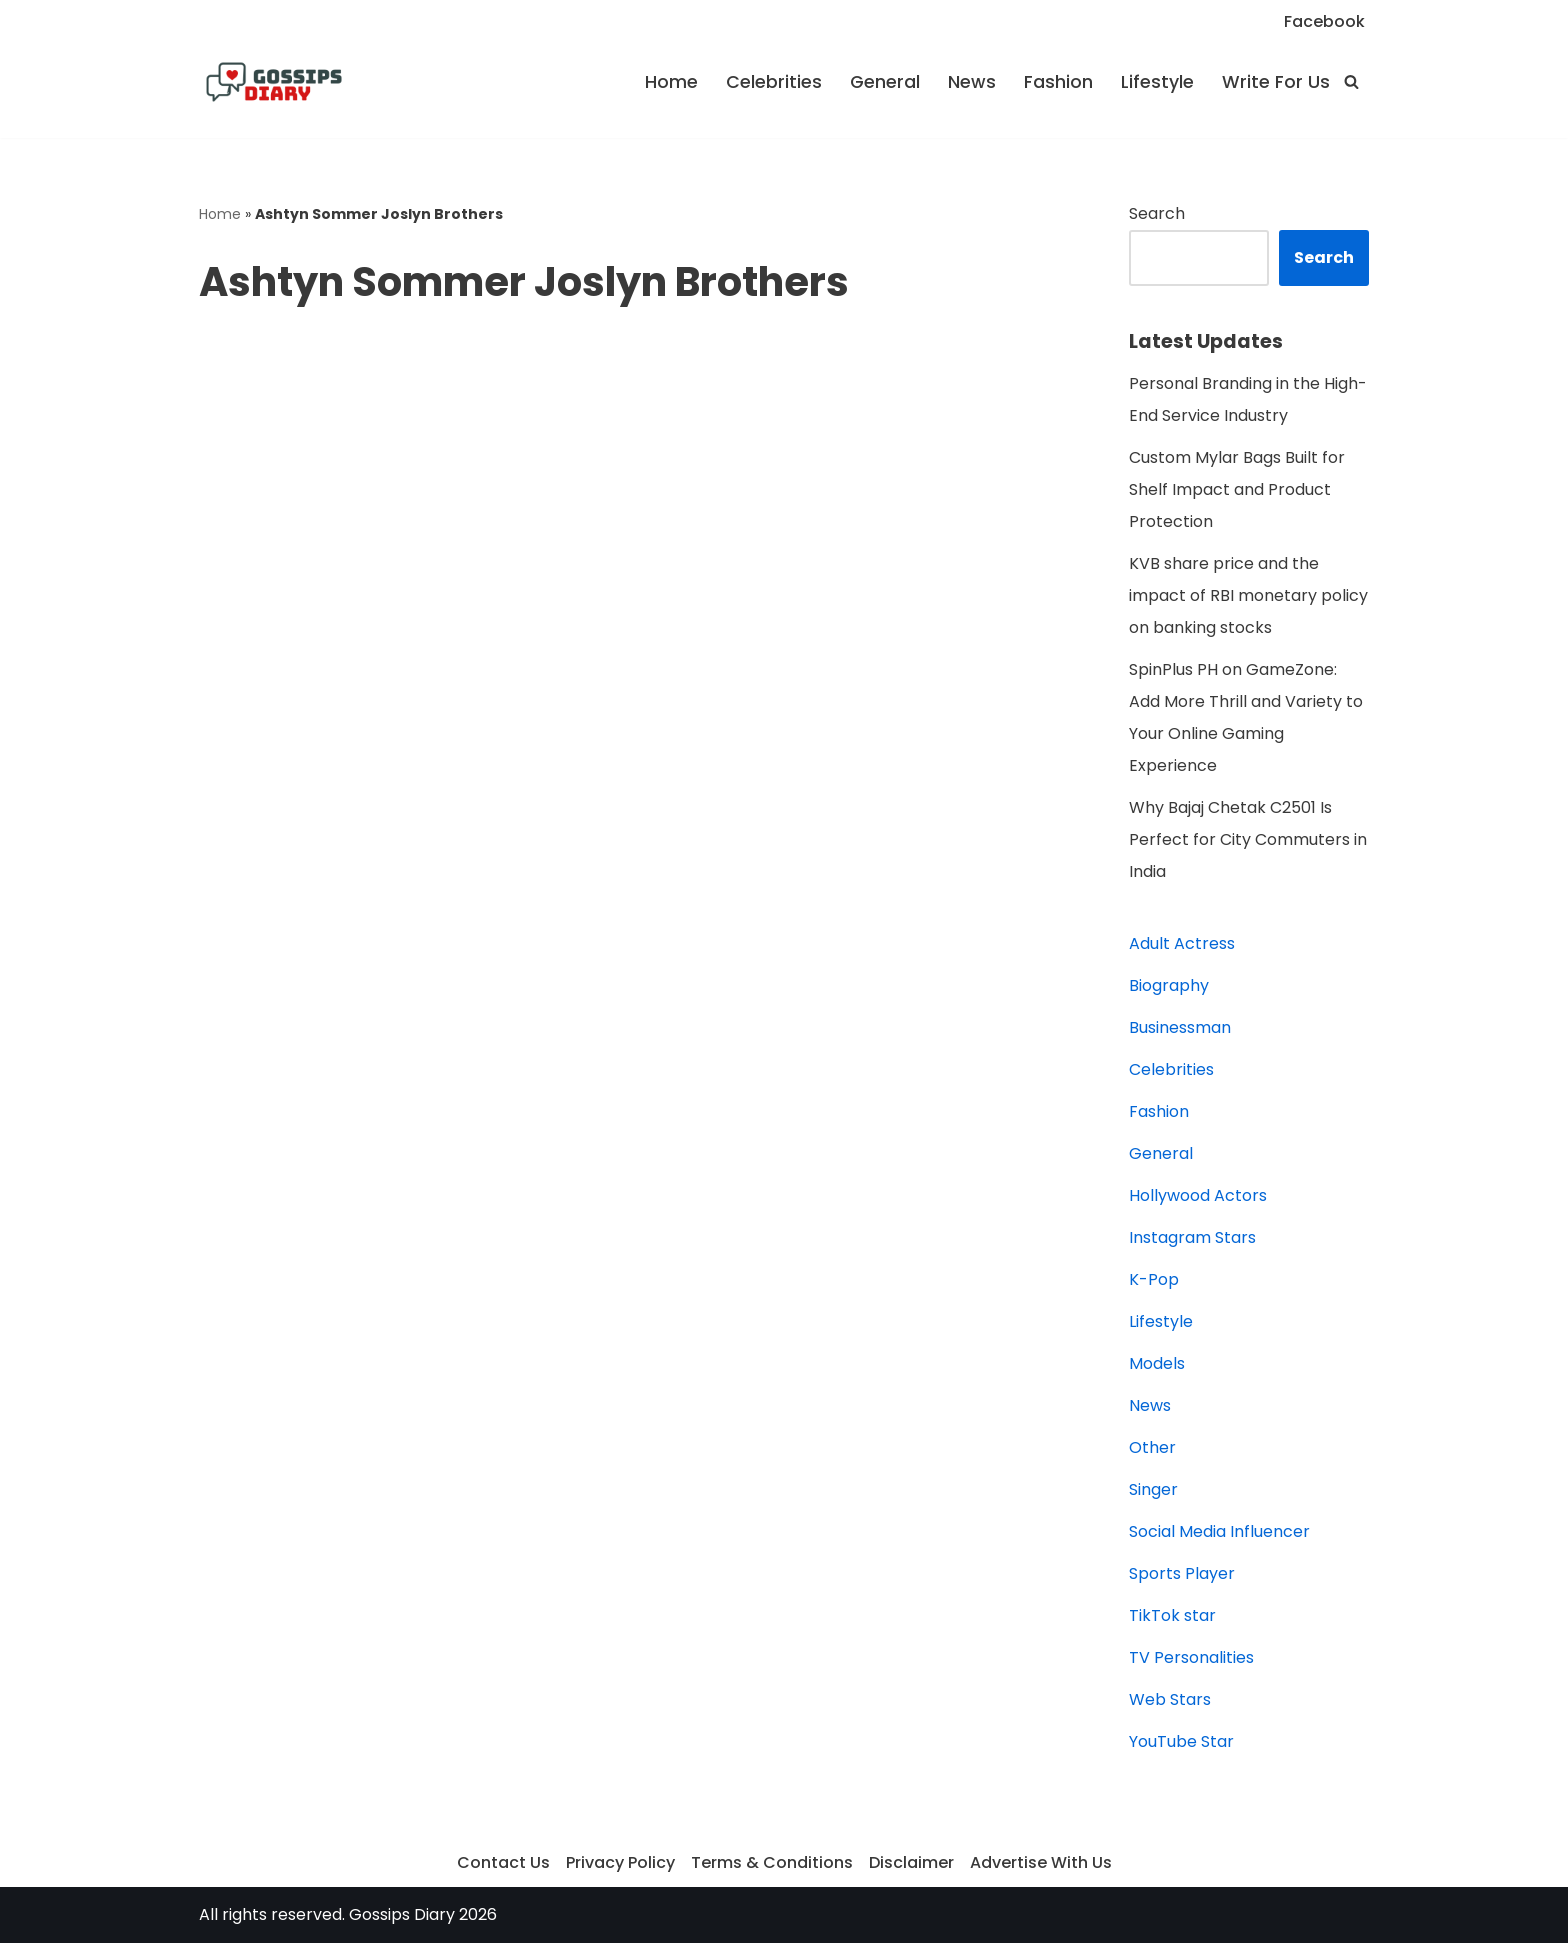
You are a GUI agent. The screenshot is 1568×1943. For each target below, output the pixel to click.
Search (1157, 213)
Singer (1153, 1489)
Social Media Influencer (1219, 1531)
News (972, 82)
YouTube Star (1181, 1741)
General (885, 82)
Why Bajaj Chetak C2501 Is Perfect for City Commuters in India (1248, 839)
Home (671, 82)
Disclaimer (911, 1862)
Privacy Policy (620, 1862)
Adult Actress (1182, 943)
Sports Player (1182, 1573)
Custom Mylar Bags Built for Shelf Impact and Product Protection (1237, 489)
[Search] (1351, 81)
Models (1157, 1363)
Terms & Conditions (772, 1862)
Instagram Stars (1192, 1237)
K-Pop (1154, 1279)
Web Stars (1170, 1699)
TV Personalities (1191, 1657)
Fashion (1058, 82)
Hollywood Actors (1198, 1195)
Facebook (1324, 21)
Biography (1169, 985)
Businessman (1180, 1027)
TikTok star (1172, 1615)
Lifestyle (1157, 82)
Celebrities (774, 82)
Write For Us (1276, 82)
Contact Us (503, 1862)
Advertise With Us (1041, 1862)
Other (1152, 1447)
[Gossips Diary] (274, 82)
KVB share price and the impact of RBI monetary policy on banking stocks (1248, 595)
